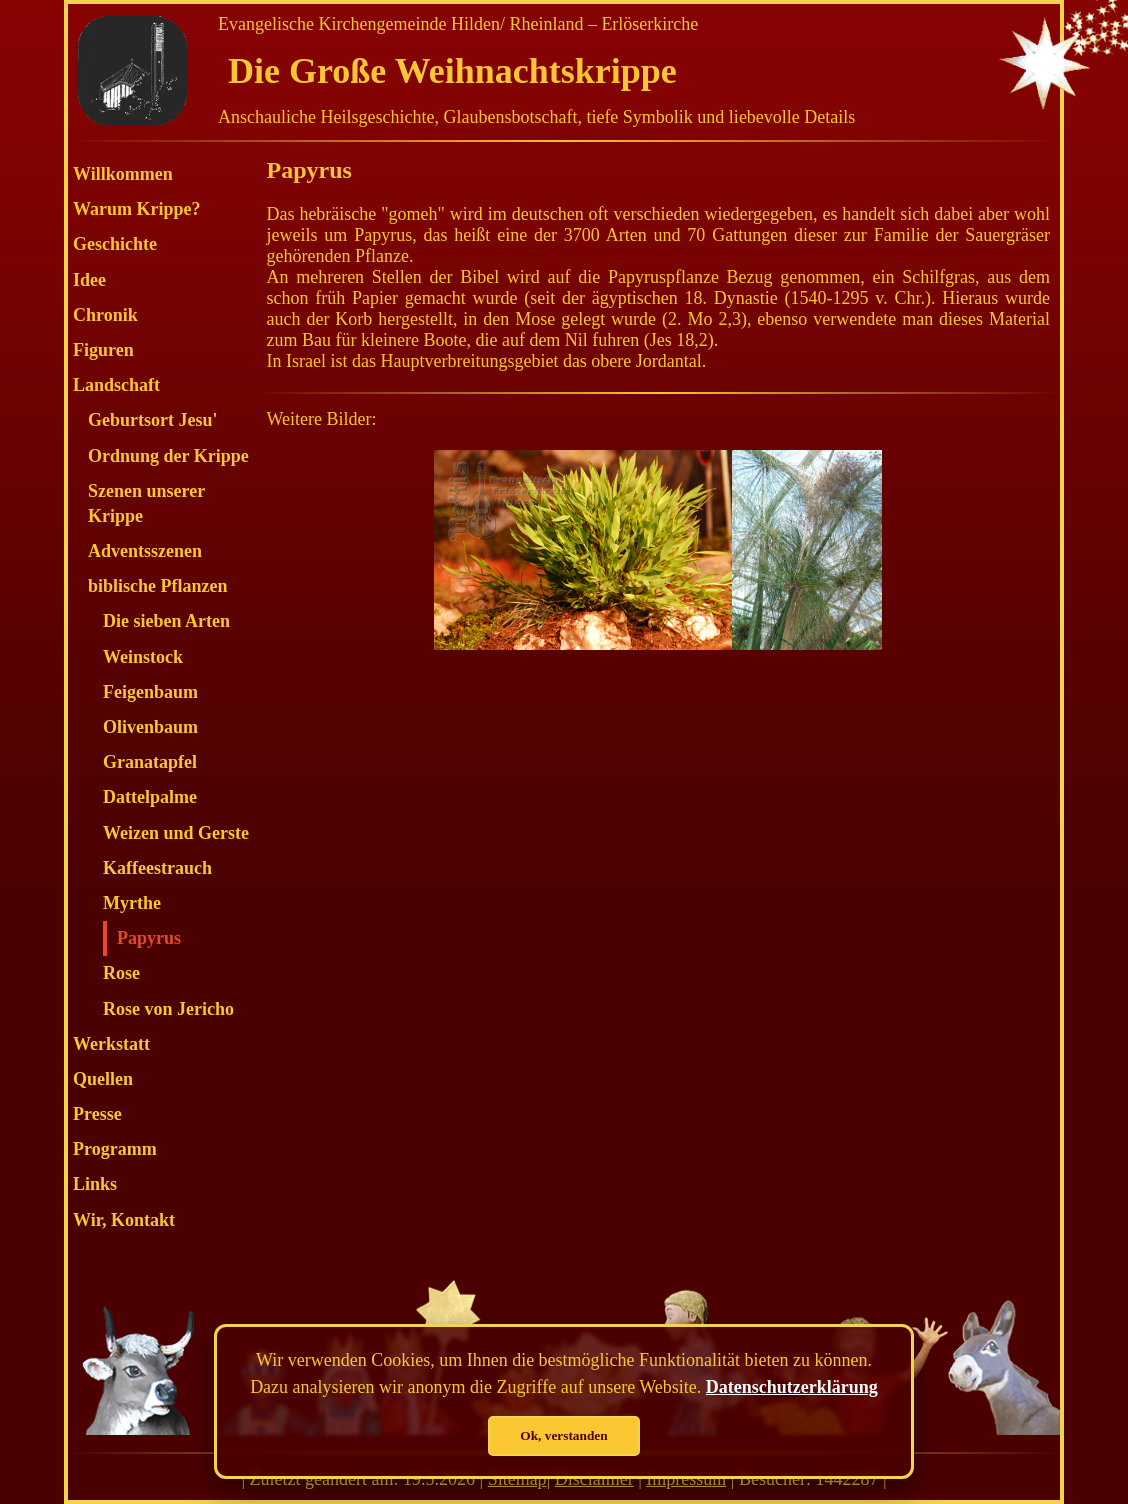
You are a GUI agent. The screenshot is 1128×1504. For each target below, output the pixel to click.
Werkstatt (111, 1044)
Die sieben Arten (166, 621)
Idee (89, 280)
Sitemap (517, 1479)
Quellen (103, 1079)
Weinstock (143, 657)
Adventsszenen (145, 551)
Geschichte (115, 244)
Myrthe (132, 903)
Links (95, 1184)
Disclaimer (594, 1479)
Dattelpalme (150, 797)
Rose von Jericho (168, 1009)
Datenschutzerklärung (792, 1387)
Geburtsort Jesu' (153, 420)
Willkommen (123, 174)
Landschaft (116, 385)
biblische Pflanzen (158, 586)
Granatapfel (150, 762)
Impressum (686, 1479)
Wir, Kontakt (124, 1220)
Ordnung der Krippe (168, 456)
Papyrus (149, 938)
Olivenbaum (150, 727)
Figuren (103, 350)
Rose (121, 973)
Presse (97, 1114)
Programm (115, 1149)
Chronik (105, 315)
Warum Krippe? (137, 209)
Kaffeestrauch (157, 868)
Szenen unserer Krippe (146, 503)
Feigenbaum (150, 692)
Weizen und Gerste (176, 833)
